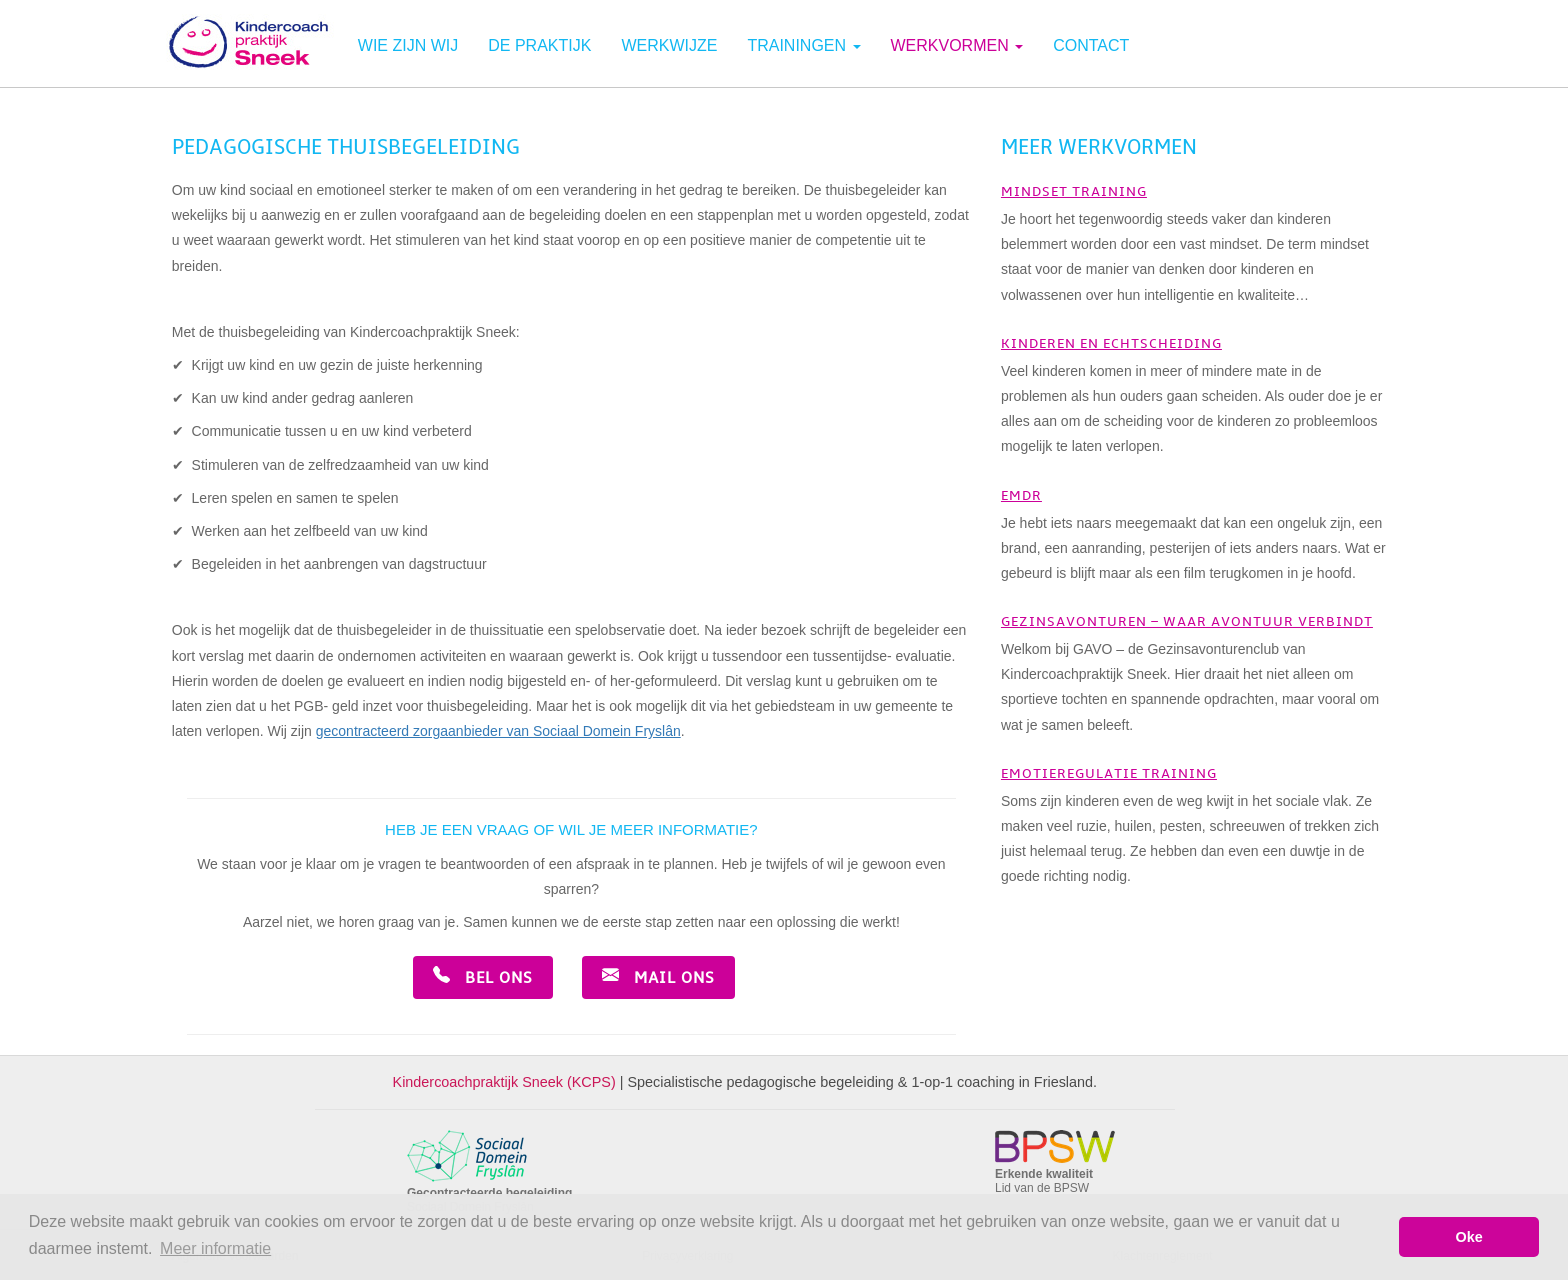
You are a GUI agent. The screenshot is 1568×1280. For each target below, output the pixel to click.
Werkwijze (669, 45)
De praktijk (539, 45)
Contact (1091, 45)
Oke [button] (1469, 1237)
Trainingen (803, 45)
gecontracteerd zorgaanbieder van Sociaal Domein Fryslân (498, 731)
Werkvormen (957, 45)
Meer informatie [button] (215, 1248)
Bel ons (483, 977)
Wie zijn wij (408, 45)
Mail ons (658, 977)
